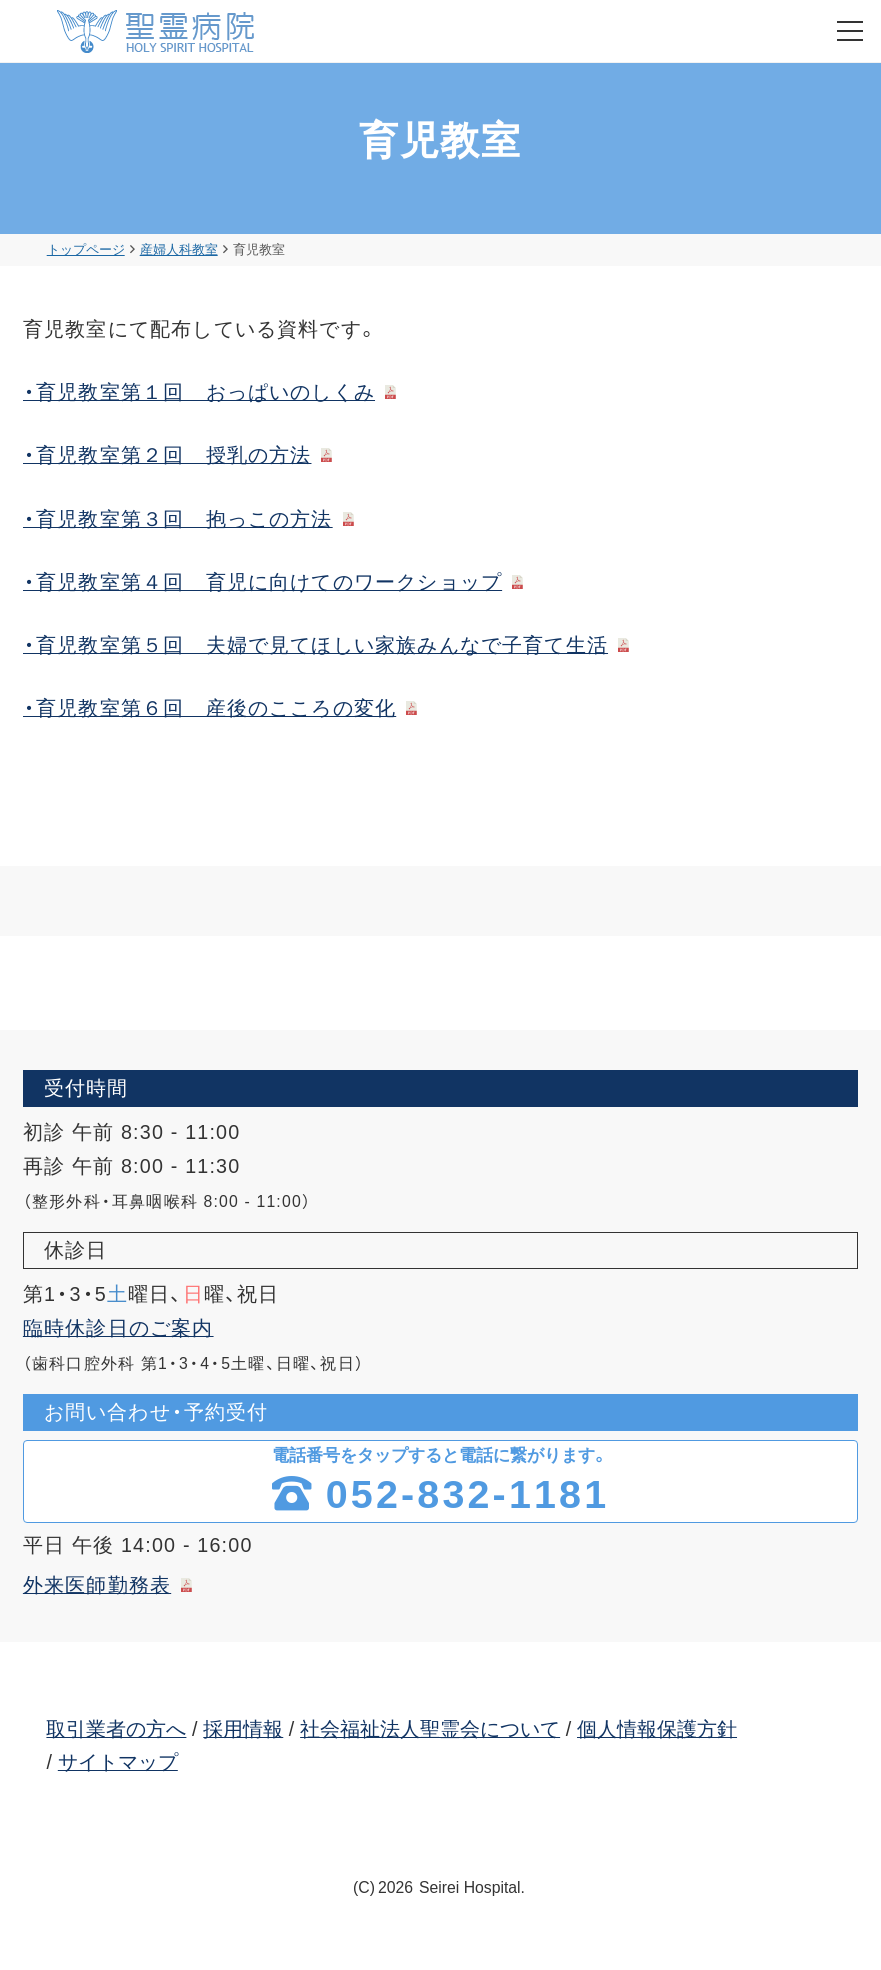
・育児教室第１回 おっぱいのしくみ (199, 392)
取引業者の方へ (116, 1729)
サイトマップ (118, 1762)
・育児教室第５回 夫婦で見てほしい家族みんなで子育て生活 (315, 645)
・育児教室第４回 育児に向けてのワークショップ (262, 582)
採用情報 (243, 1729)
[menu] (850, 31)
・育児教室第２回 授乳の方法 (167, 455)
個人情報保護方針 (657, 1729)
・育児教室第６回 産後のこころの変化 (209, 708)
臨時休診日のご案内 (118, 1328)
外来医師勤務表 (97, 1585)
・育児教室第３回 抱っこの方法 (178, 519)
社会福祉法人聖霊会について (430, 1729)
